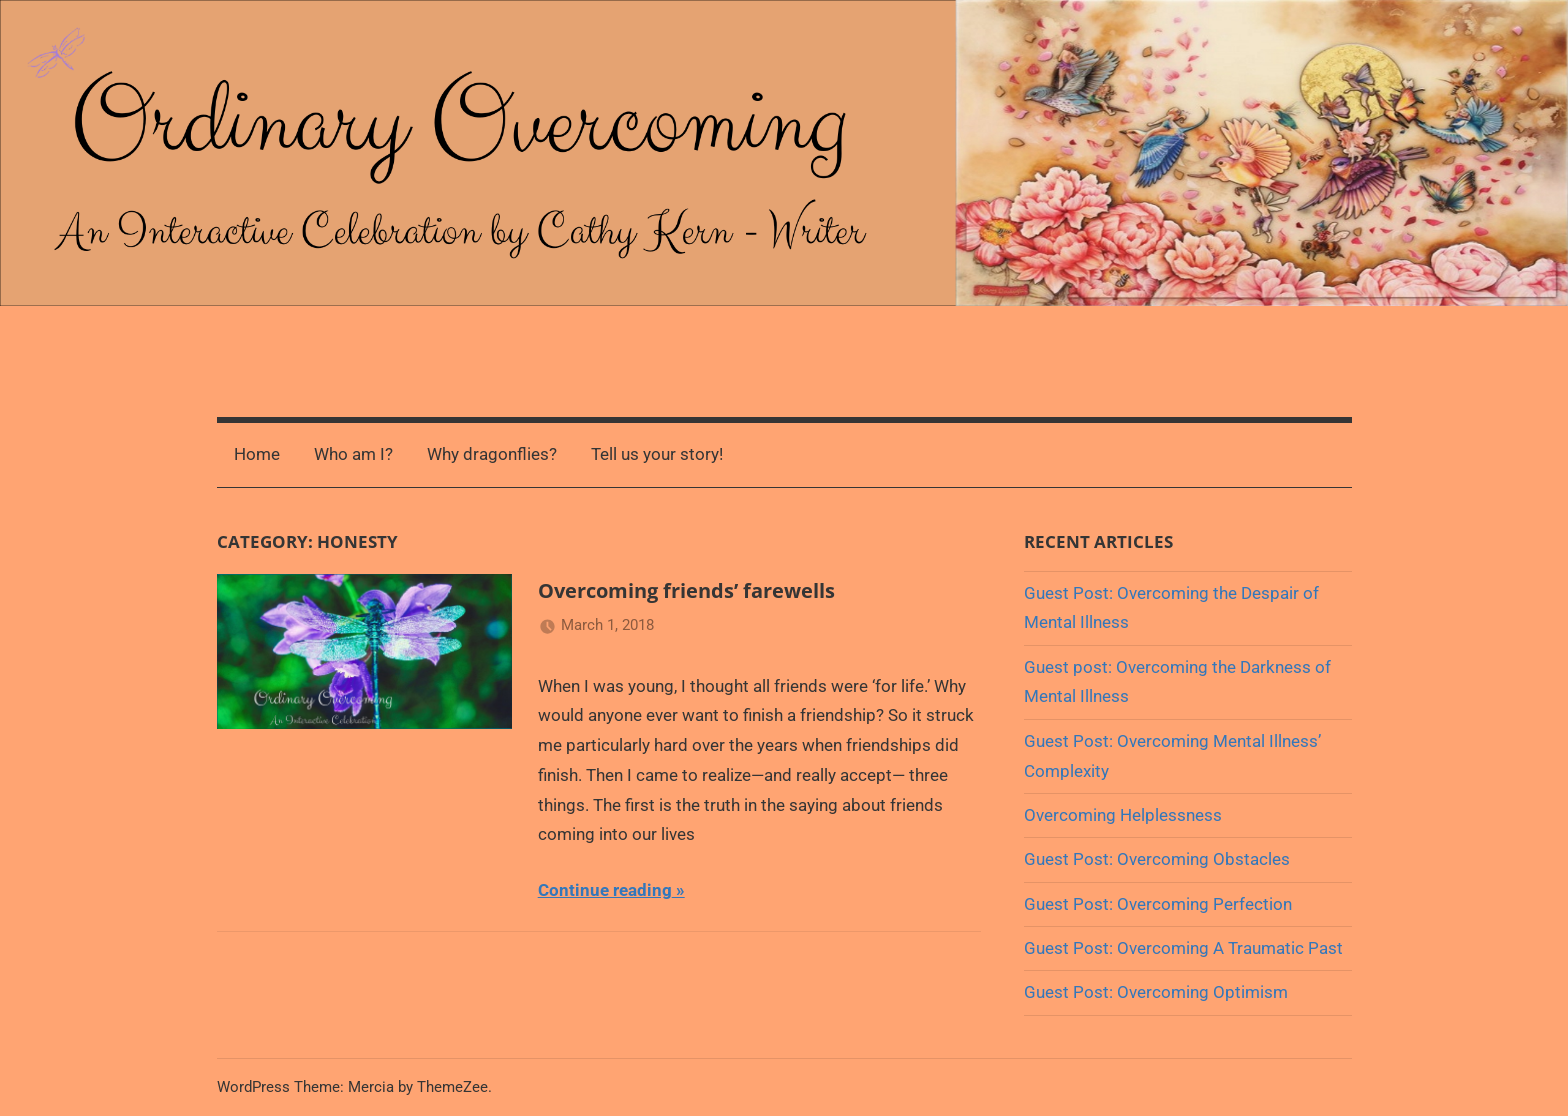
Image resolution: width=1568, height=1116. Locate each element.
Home (257, 454)
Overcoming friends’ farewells (686, 590)
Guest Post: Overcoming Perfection (1158, 904)
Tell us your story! (657, 454)
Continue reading (605, 890)
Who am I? (353, 454)
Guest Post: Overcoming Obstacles (1157, 859)
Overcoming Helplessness (1123, 815)
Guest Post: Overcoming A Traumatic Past (1183, 948)
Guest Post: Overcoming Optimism (1156, 992)
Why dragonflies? (492, 454)
